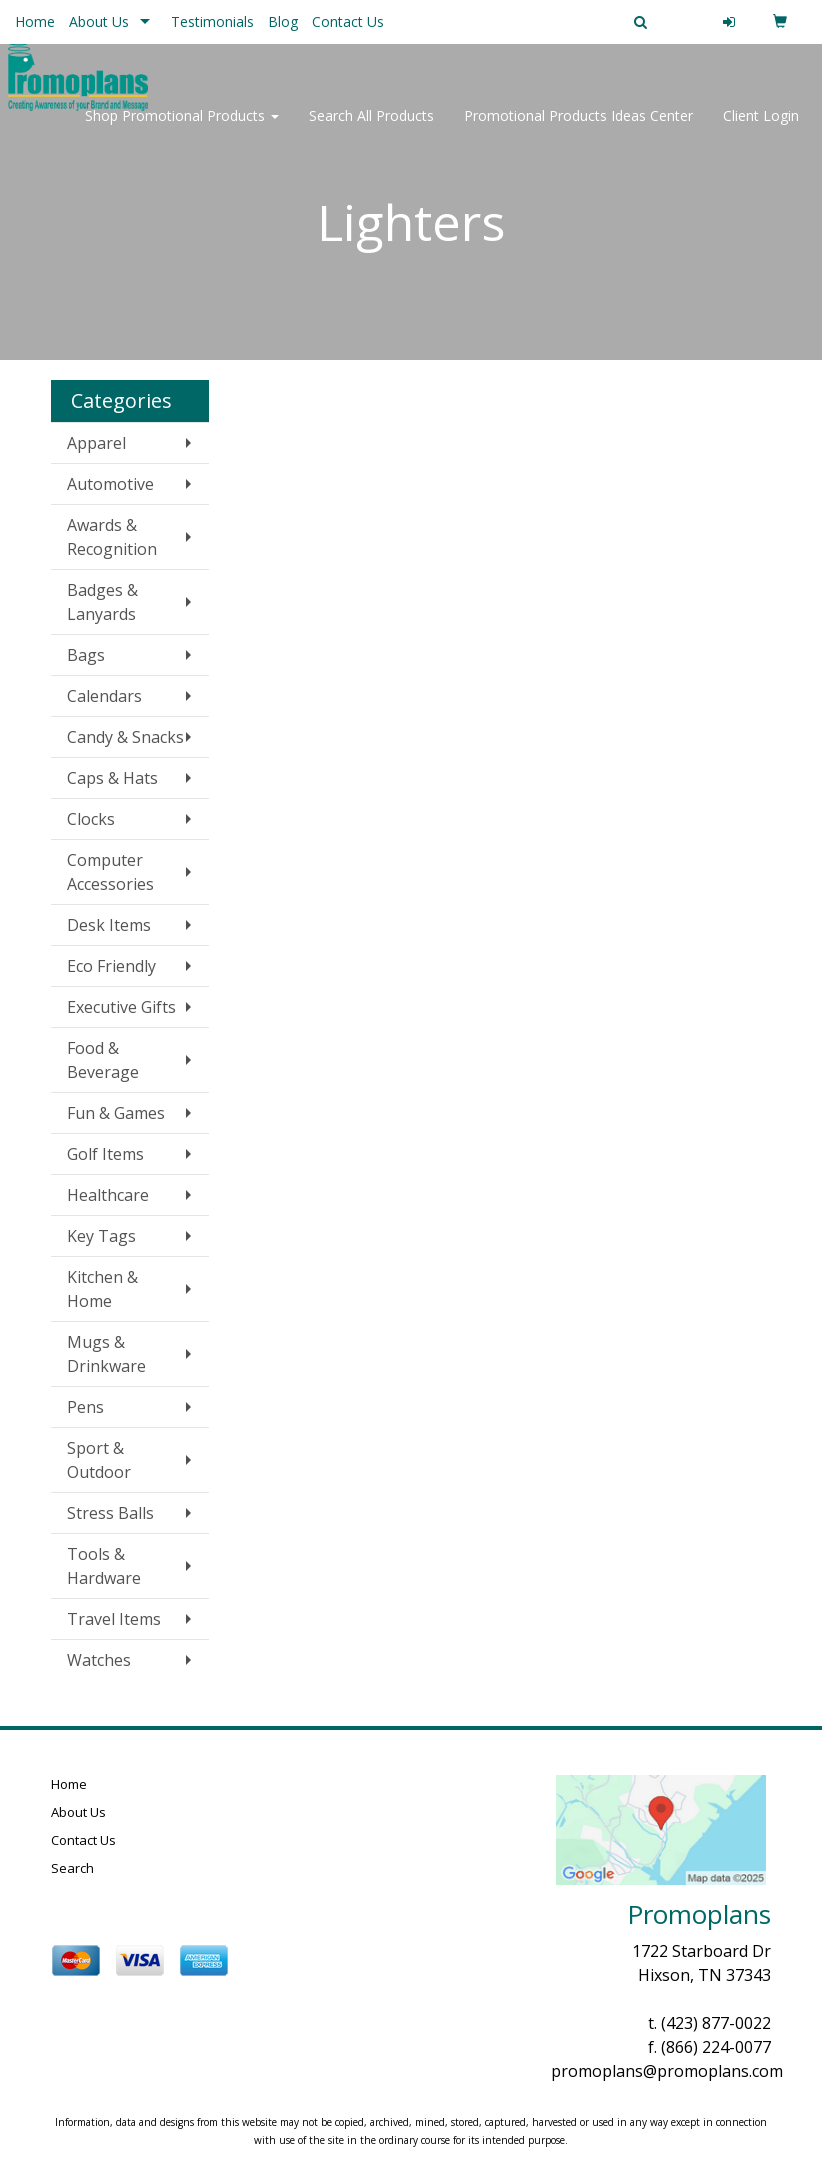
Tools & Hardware (104, 1566)
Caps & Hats (112, 778)
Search (72, 1868)
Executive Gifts (121, 1007)
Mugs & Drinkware (106, 1354)
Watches (99, 1660)
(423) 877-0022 (716, 2023)
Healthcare (108, 1195)
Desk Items (109, 925)
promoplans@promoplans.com (667, 2071)
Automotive (110, 484)
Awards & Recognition (112, 537)
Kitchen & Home (102, 1289)
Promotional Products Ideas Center (578, 129)
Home (35, 21)
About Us (99, 21)
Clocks (91, 819)
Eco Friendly (111, 966)
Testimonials (212, 21)
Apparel (96, 443)
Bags (86, 655)
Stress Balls (110, 1513)
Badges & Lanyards (102, 602)
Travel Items (114, 1619)
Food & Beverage (103, 1060)
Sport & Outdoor (99, 1460)
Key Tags (101, 1236)
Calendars (104, 696)
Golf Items (105, 1154)
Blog (283, 21)
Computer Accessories (110, 872)
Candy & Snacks (125, 737)
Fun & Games (116, 1113)
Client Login (761, 129)
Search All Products (371, 129)
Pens (85, 1407)
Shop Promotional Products (182, 129)
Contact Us (348, 21)
